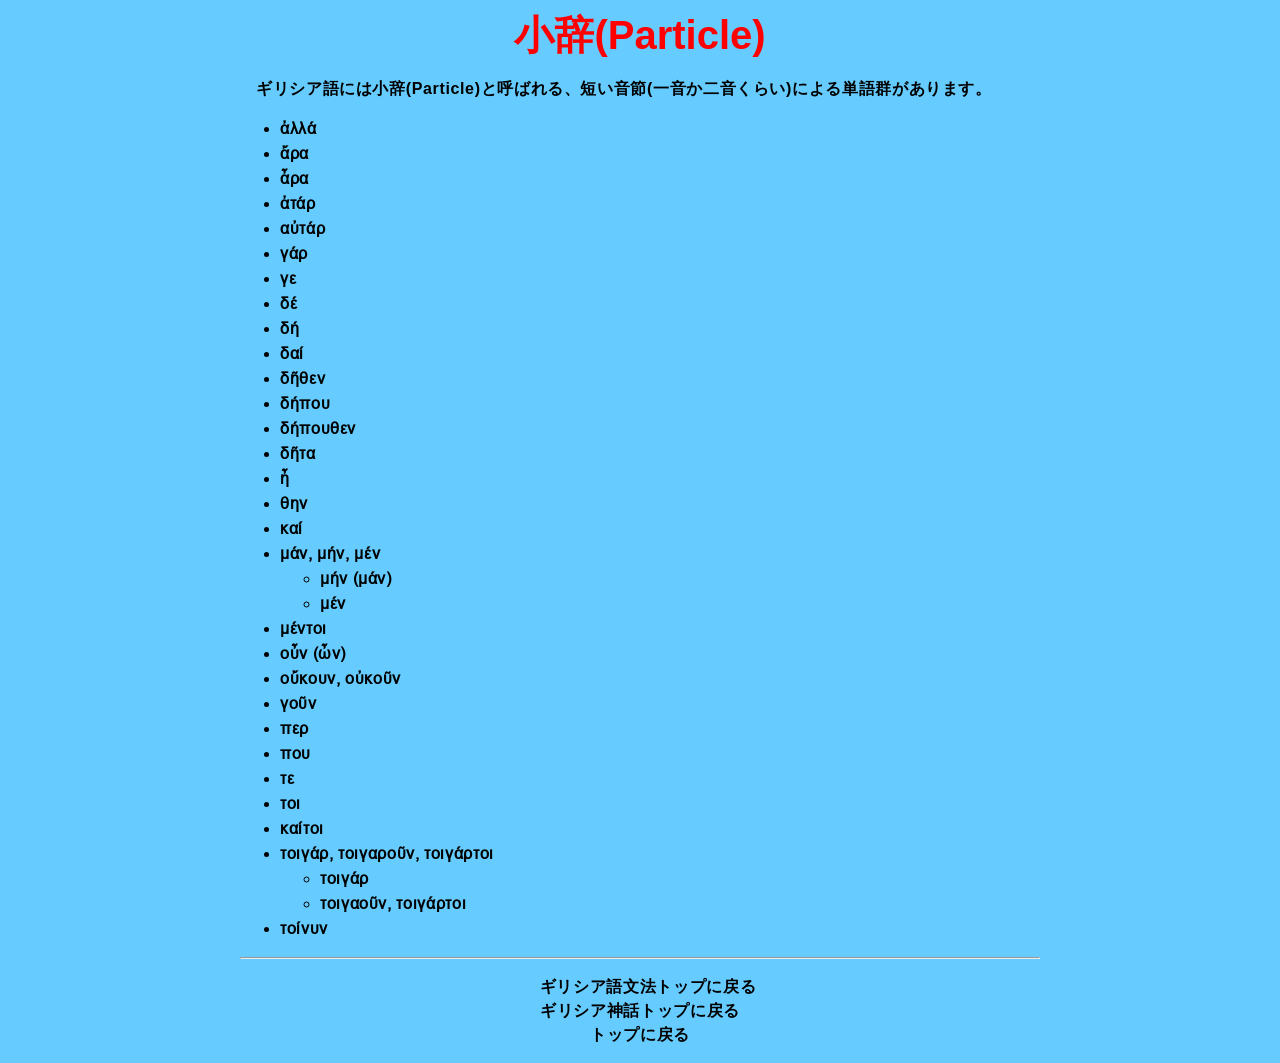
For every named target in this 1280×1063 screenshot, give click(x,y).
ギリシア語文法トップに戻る (648, 986)
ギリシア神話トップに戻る (640, 1010)
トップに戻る (640, 1034)
